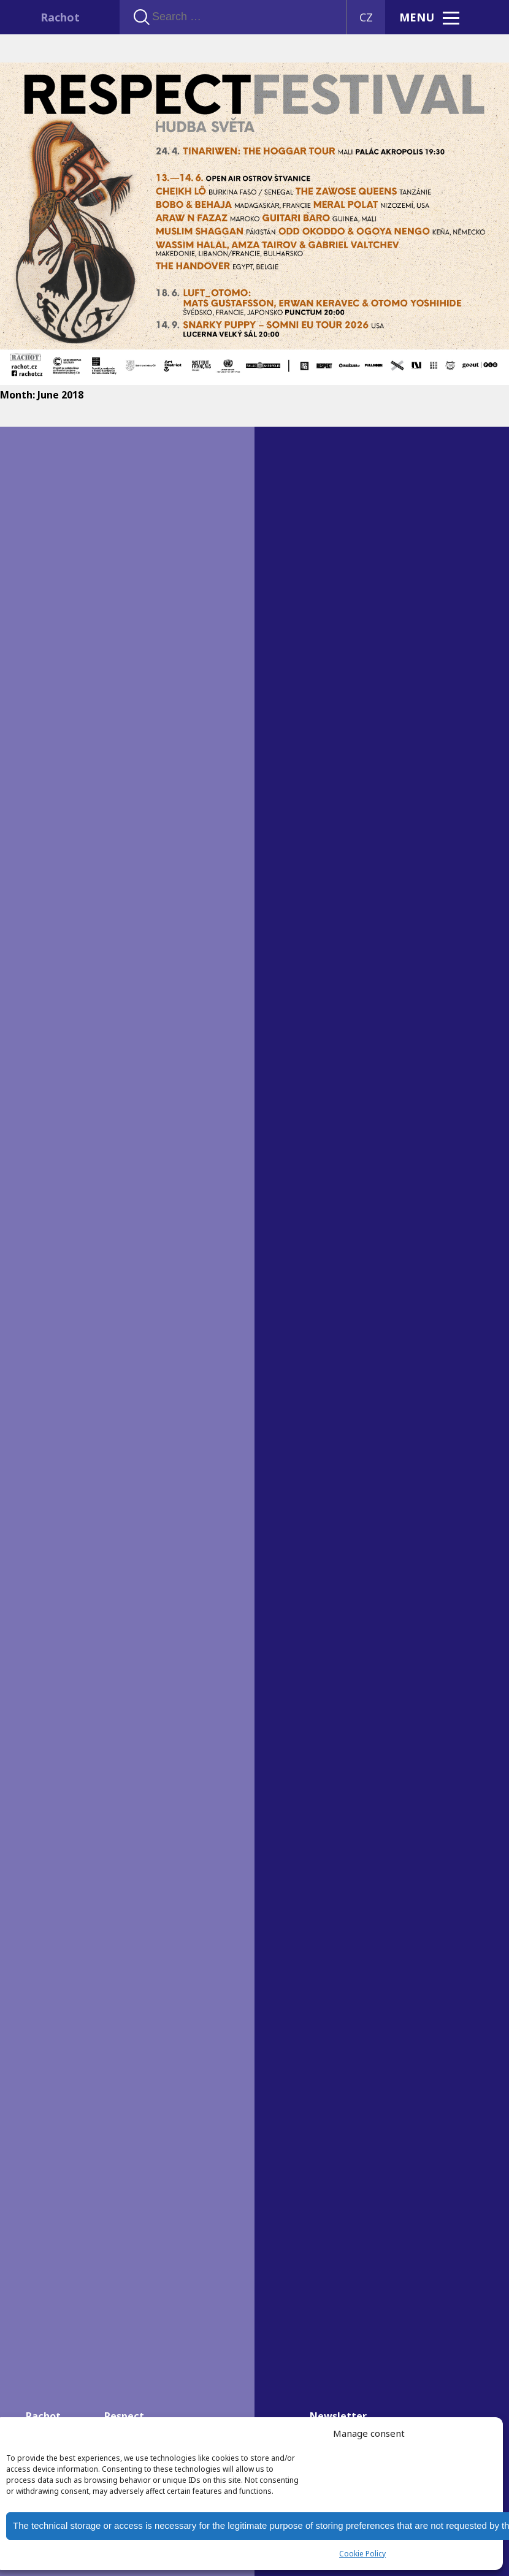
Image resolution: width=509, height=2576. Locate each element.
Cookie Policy (362, 2553)
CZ (366, 17)
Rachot (60, 17)
